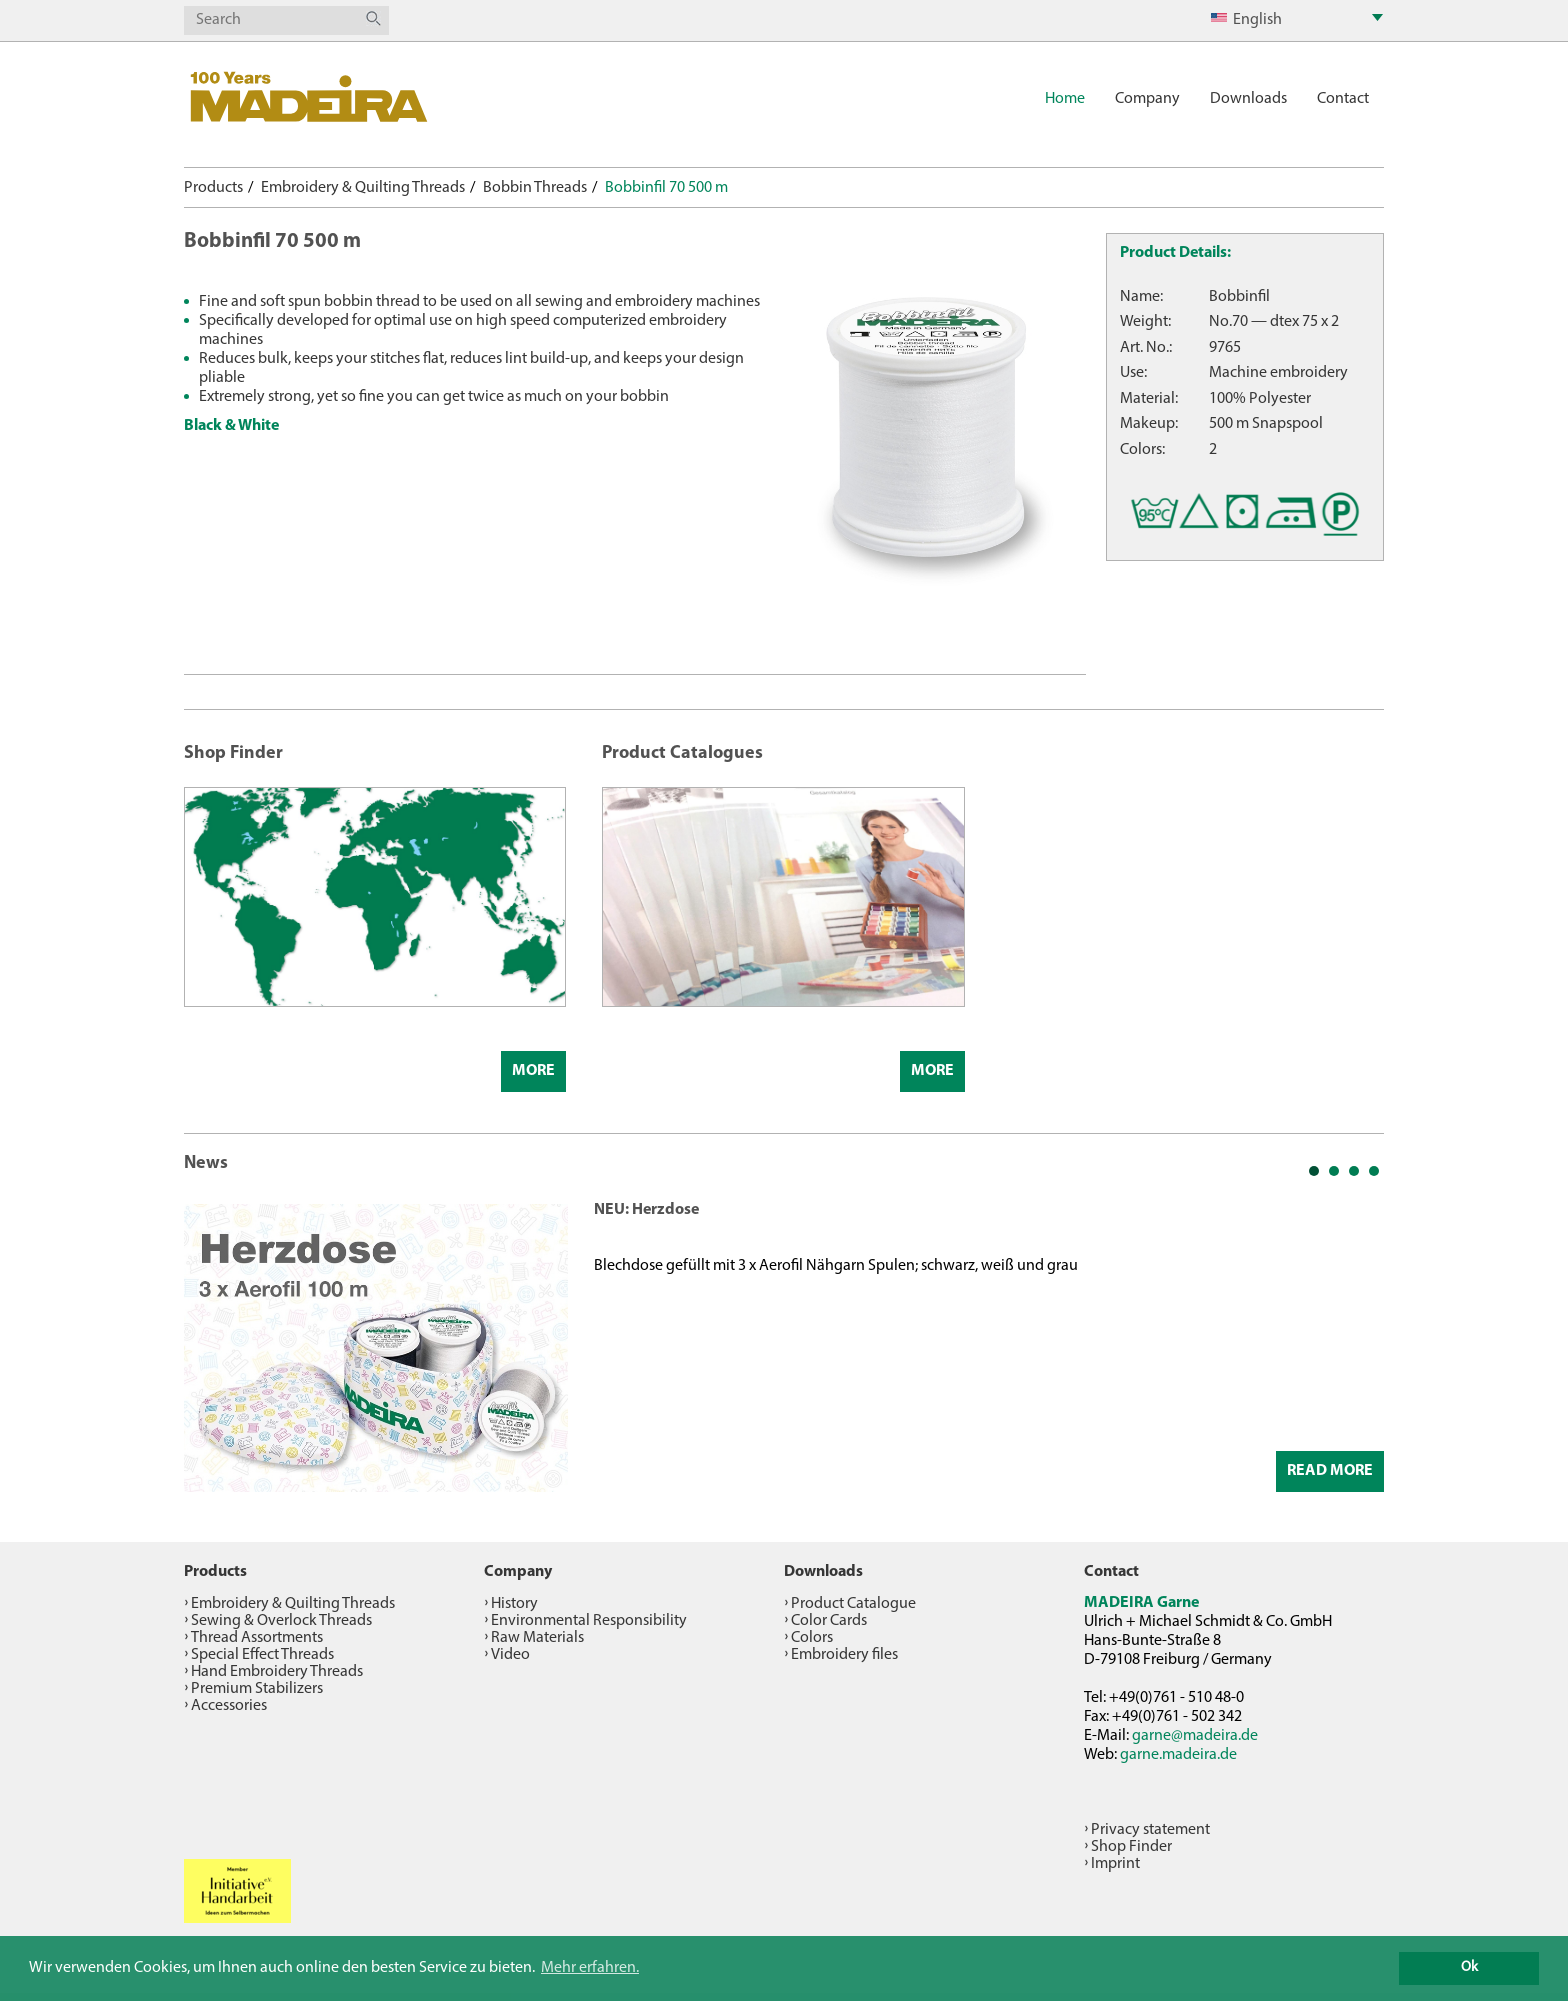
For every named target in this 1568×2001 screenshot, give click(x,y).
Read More (1330, 1471)
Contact (1343, 99)
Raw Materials (537, 1638)
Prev (210, 1346)
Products (213, 188)
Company (1147, 99)
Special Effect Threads (262, 1655)
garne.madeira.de (1178, 1755)
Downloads (1248, 99)
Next (1358, 1346)
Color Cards (829, 1621)
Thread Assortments (257, 1638)
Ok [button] (1469, 1967)
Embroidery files (844, 1655)
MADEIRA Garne (1141, 1603)
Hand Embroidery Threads (277, 1672)
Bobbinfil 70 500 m (666, 188)
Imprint (1115, 1864)
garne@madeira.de (1195, 1736)
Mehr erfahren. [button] (590, 1968)
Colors (812, 1638)
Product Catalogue (853, 1604)
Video (510, 1655)
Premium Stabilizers (257, 1689)
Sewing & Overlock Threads (281, 1621)
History (514, 1604)
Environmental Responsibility (589, 1621)
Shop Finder (1131, 1847)
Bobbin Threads (535, 188)
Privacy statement (1150, 1830)
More (533, 1071)
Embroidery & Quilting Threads (363, 188)
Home (1065, 99)
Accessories (229, 1706)
